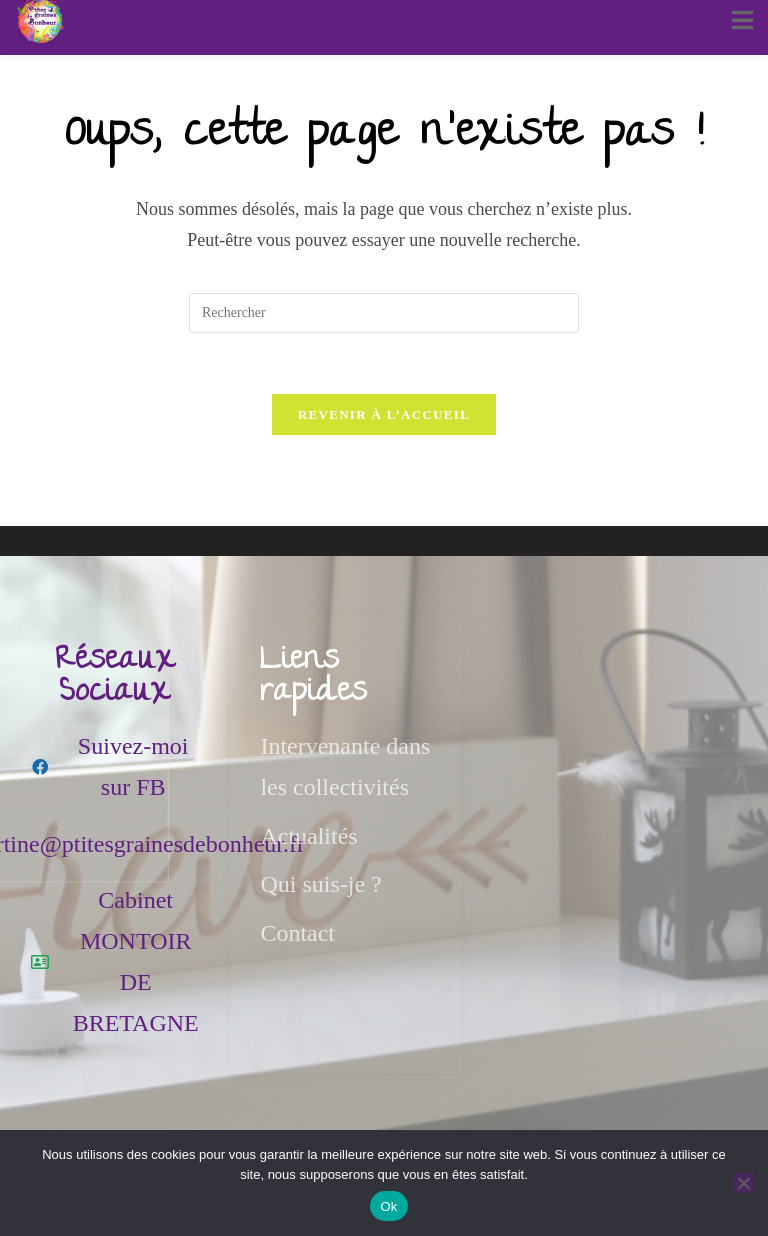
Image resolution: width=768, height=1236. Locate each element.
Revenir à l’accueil (384, 414)
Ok (388, 1206)
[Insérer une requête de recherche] (384, 313)
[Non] (743, 1183)
